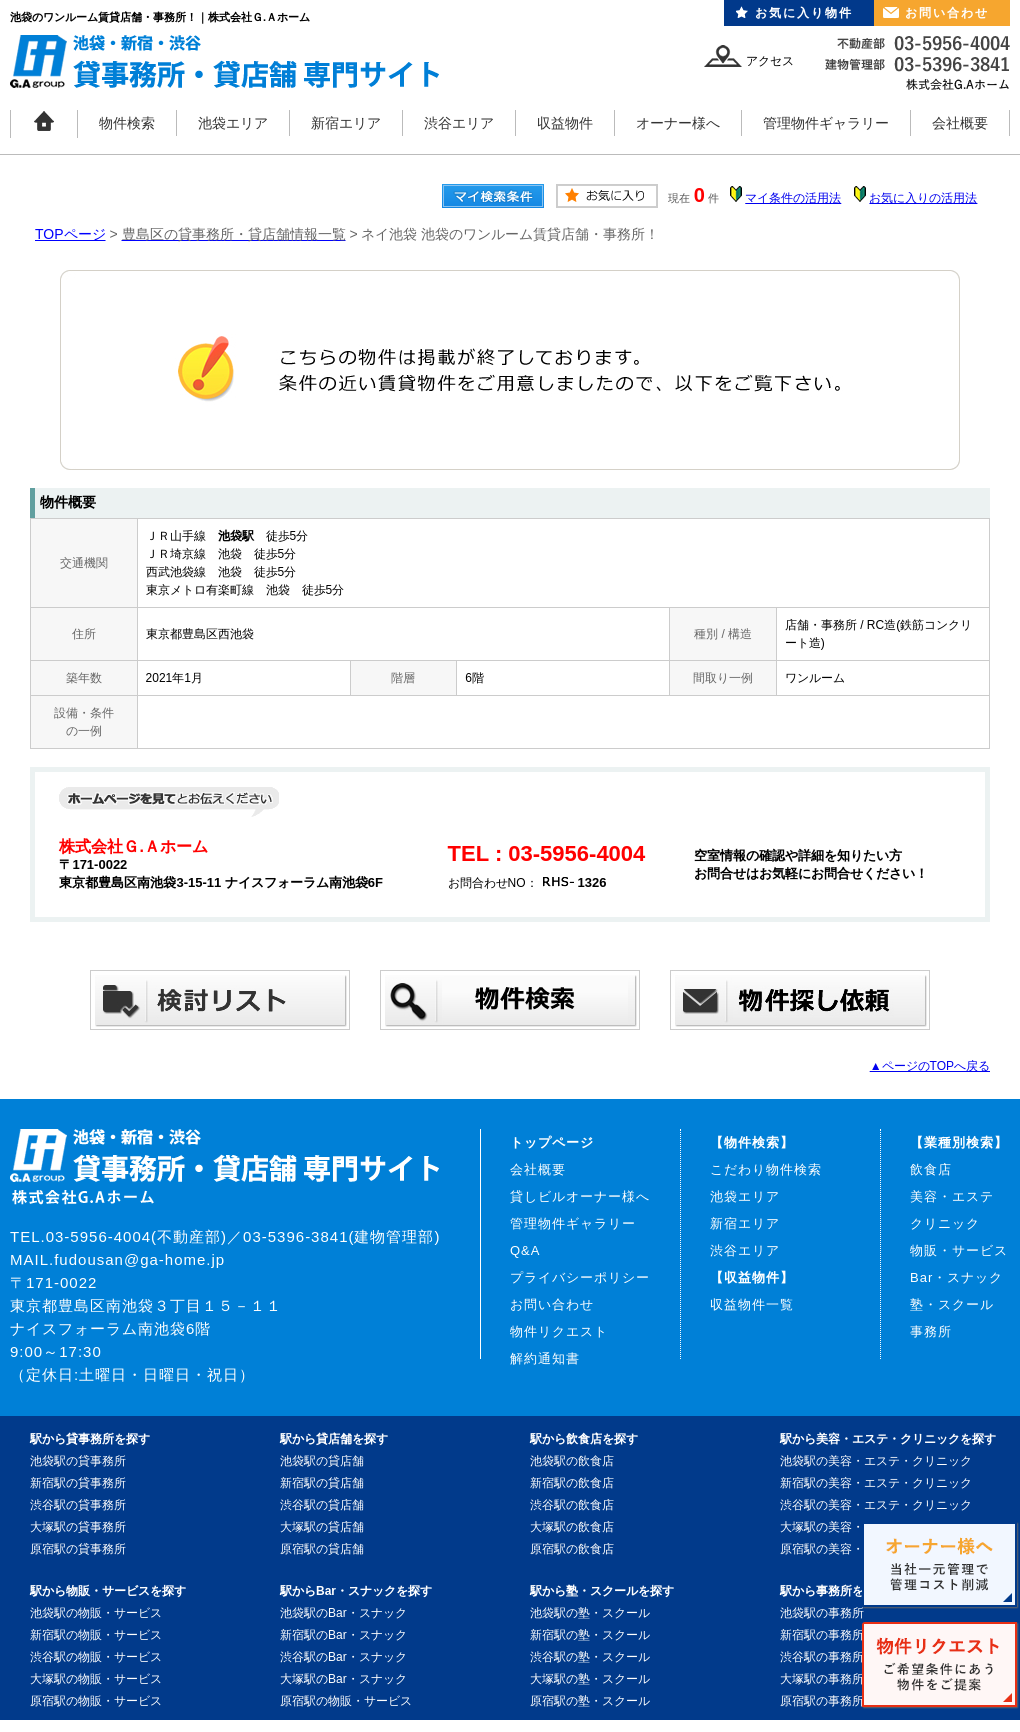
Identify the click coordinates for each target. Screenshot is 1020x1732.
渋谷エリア (459, 123)
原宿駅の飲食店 (572, 1549)
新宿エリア (346, 123)
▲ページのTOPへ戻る (930, 1066)
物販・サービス (959, 1250)
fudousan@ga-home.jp (139, 1259)
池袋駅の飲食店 (572, 1461)
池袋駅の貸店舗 (322, 1461)
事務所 (931, 1331)
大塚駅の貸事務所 (78, 1527)
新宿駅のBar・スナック (343, 1635)
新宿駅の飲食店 (572, 1483)
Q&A (525, 1250)
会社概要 (960, 123)
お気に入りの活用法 (923, 198)
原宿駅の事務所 (822, 1701)
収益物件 (565, 123)
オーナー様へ (678, 123)
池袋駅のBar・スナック (343, 1613)
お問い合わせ (947, 13)
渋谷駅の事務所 (822, 1657)
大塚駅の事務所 (822, 1679)
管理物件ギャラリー (826, 123)
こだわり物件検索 (766, 1169)
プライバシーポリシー (580, 1277)
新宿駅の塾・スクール (590, 1635)
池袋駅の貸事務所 (78, 1461)
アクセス (770, 61)
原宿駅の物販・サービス (96, 1701)
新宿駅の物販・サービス (96, 1635)
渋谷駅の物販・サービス (96, 1657)
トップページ (552, 1142)
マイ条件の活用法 (793, 198)
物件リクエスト (559, 1331)
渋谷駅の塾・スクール (590, 1657)
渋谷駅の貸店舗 (322, 1505)
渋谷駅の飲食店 (572, 1505)
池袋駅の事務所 (822, 1613)
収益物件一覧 (752, 1304)
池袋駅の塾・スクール (590, 1613)
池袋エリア (233, 123)
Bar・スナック (956, 1277)
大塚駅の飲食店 (572, 1527)
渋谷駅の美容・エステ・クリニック (876, 1505)
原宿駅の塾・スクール (590, 1701)
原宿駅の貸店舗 (322, 1549)
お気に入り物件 (804, 13)
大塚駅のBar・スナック (343, 1679)
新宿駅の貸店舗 (322, 1483)
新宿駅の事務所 (822, 1635)
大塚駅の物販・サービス (96, 1679)
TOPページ (70, 234)
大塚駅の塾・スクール (590, 1679)
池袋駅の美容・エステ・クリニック (876, 1461)
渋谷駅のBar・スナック (343, 1657)
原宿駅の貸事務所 (78, 1549)
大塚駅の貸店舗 (322, 1527)
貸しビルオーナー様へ (580, 1196)
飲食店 (931, 1169)
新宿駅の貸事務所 (78, 1483)
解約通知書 (545, 1358)
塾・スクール (952, 1304)
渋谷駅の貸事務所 (78, 1505)
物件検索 (127, 123)
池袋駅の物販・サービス (96, 1613)
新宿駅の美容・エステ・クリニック (876, 1483)
